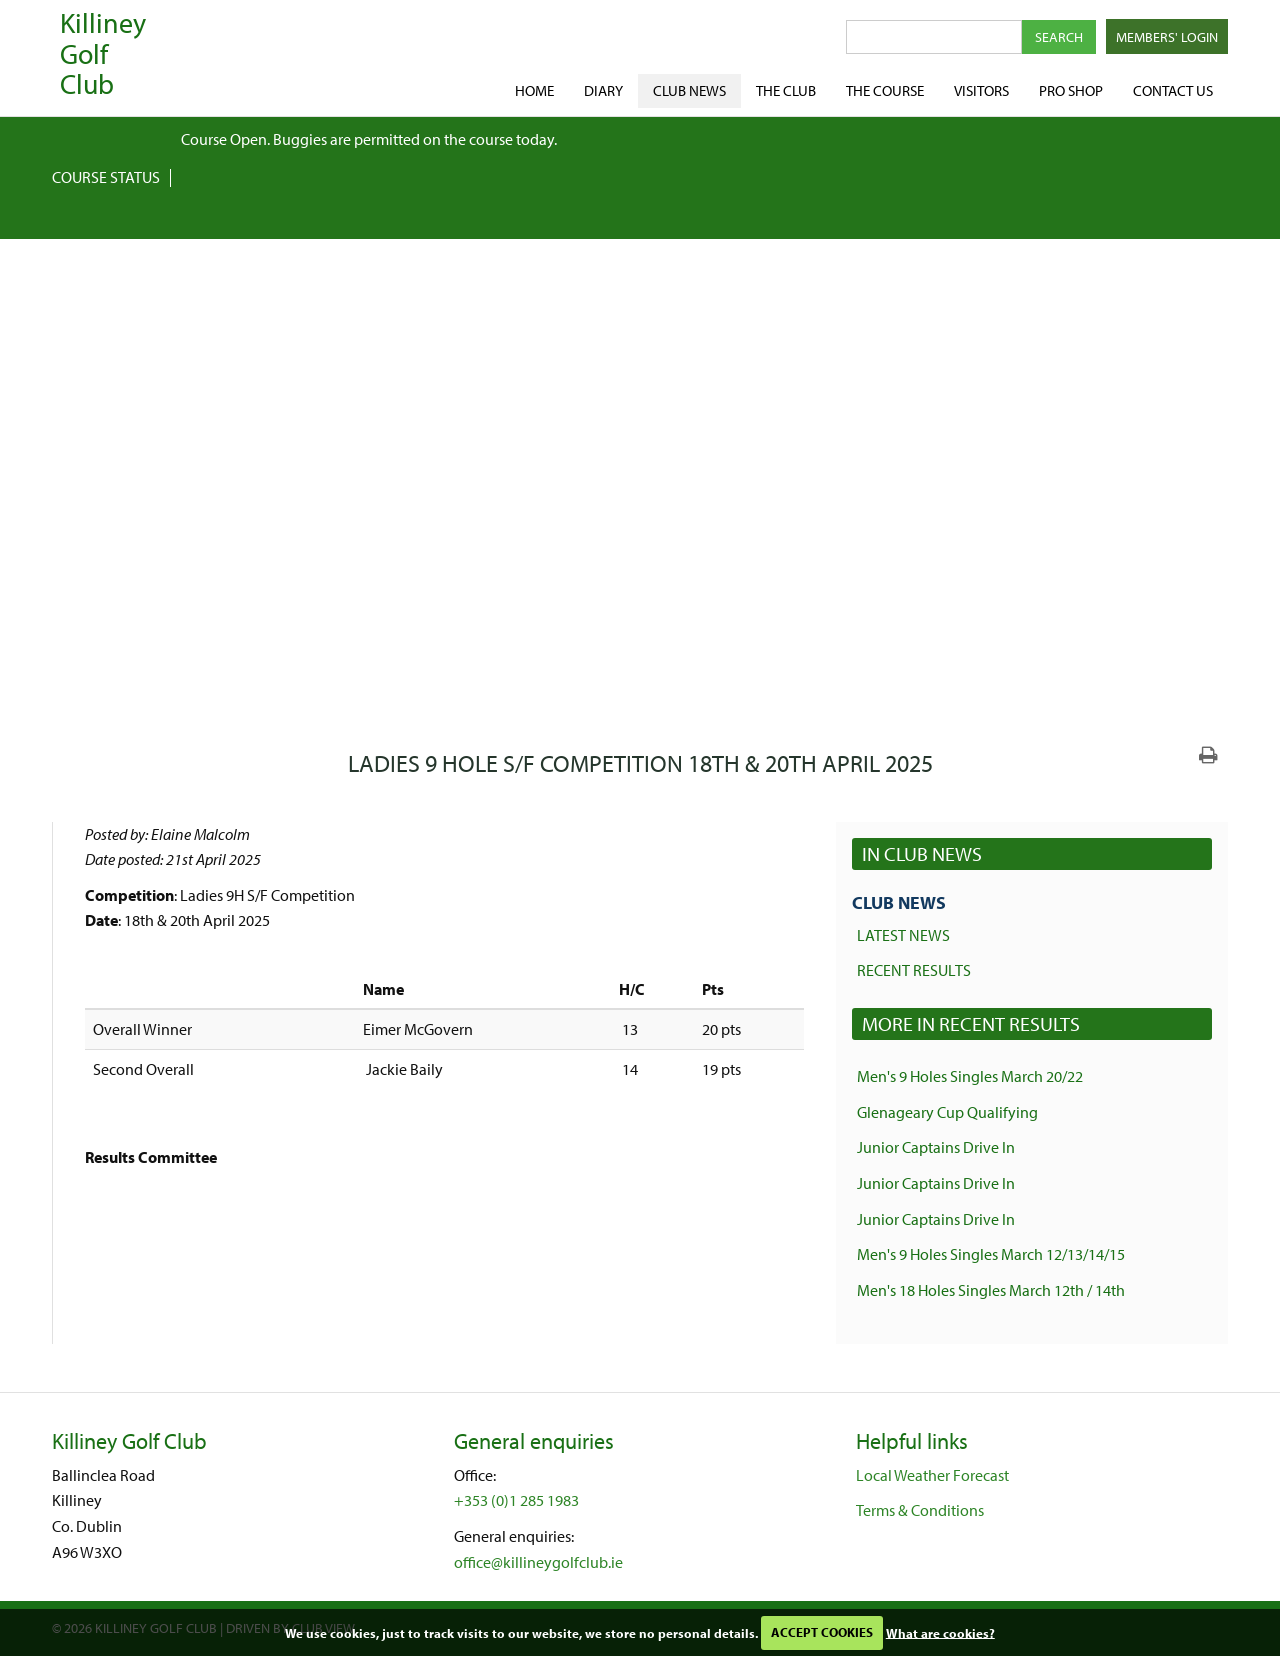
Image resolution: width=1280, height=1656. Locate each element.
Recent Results (914, 970)
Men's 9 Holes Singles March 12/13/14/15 (991, 1254)
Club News (689, 90)
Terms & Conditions (920, 1510)
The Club (786, 90)
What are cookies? (940, 1632)
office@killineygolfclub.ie (538, 1562)
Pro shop (1071, 90)
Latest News (903, 935)
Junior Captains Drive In (936, 1147)
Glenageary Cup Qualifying (947, 1112)
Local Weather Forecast (932, 1475)
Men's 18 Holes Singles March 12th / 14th (991, 1290)
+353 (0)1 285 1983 (516, 1500)
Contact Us (1173, 90)
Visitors (981, 90)
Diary (603, 90)
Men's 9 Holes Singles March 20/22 (970, 1076)
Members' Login (1167, 37)
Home (534, 90)
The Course (885, 90)
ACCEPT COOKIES (822, 1632)
